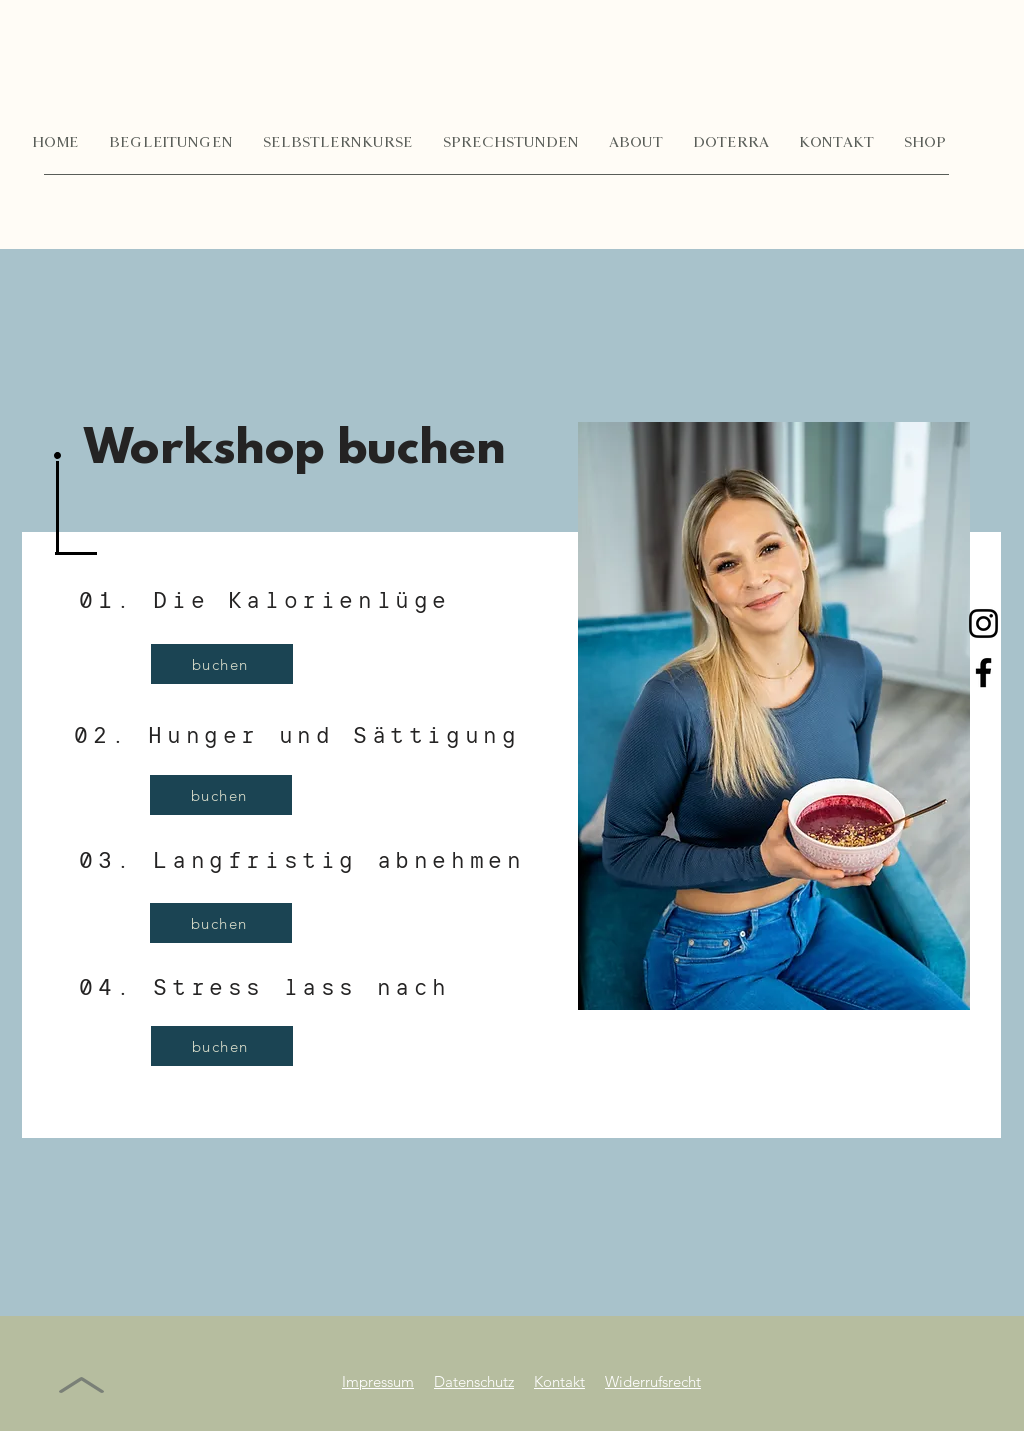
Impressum (378, 1381)
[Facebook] (983, 672)
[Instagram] (983, 623)
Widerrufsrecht (653, 1381)
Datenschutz (474, 1381)
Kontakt (559, 1381)
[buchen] (222, 664)
